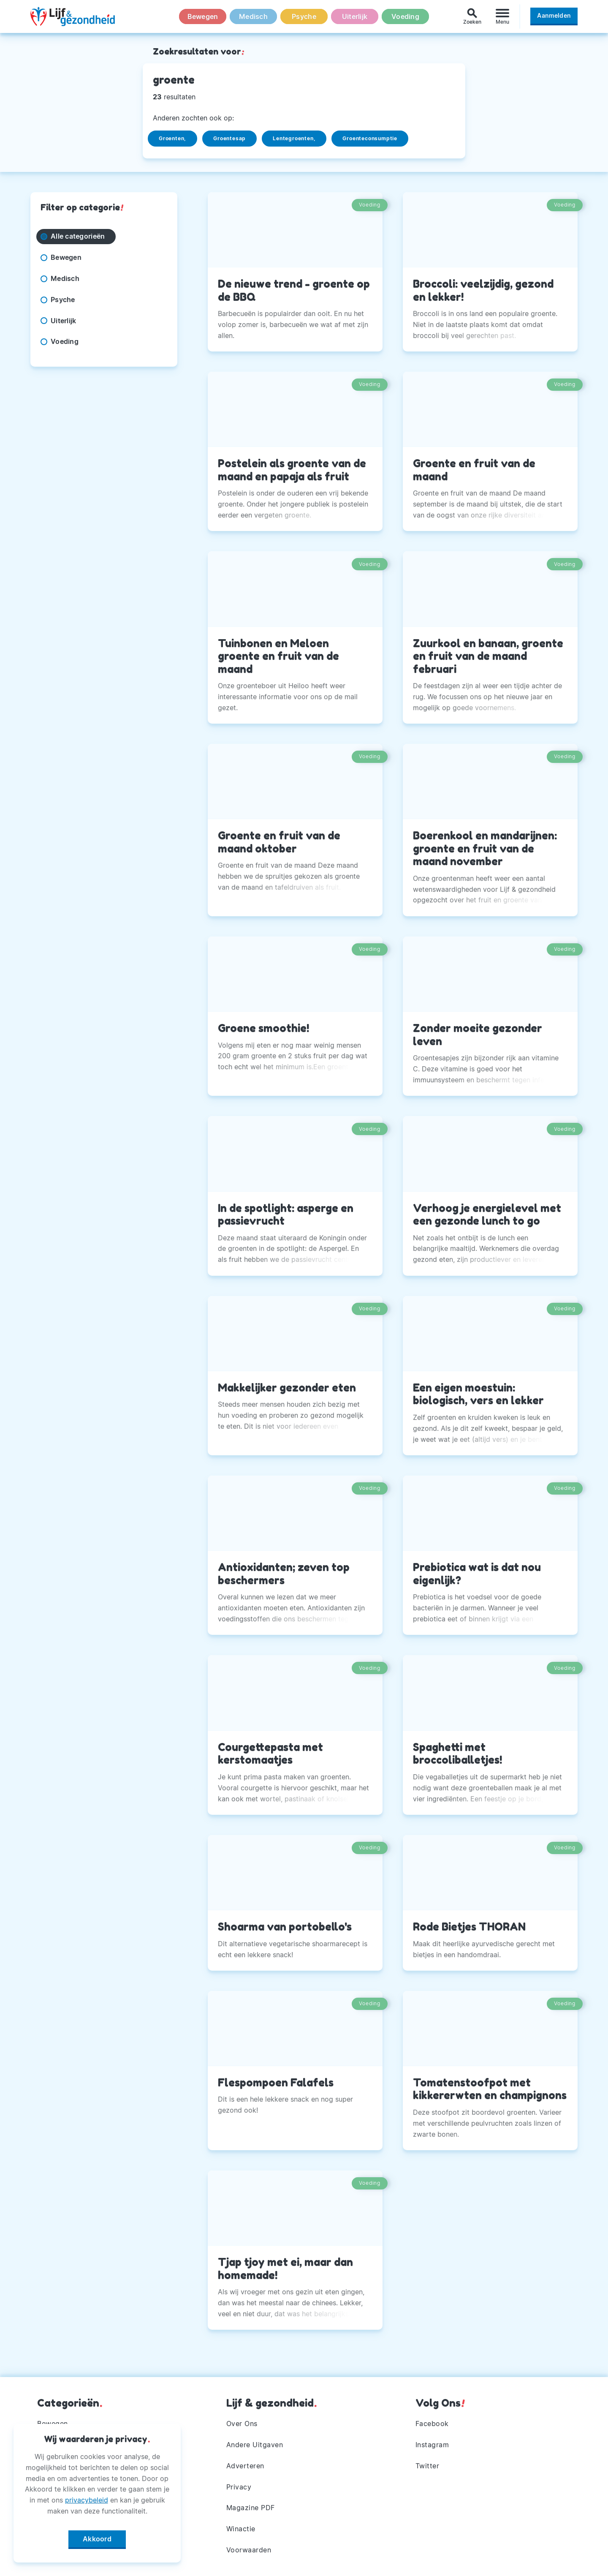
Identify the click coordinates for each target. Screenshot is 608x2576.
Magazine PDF (250, 2507)
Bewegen (202, 16)
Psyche (304, 16)
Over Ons (242, 2423)
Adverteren (245, 2466)
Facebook (432, 2423)
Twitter (427, 2466)
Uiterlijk (354, 16)
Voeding (405, 16)
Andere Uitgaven (254, 2444)
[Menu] (502, 16)
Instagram (432, 2444)
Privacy (239, 2487)
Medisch (253, 16)
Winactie (240, 2528)
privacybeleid (86, 2500)
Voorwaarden (248, 2550)
